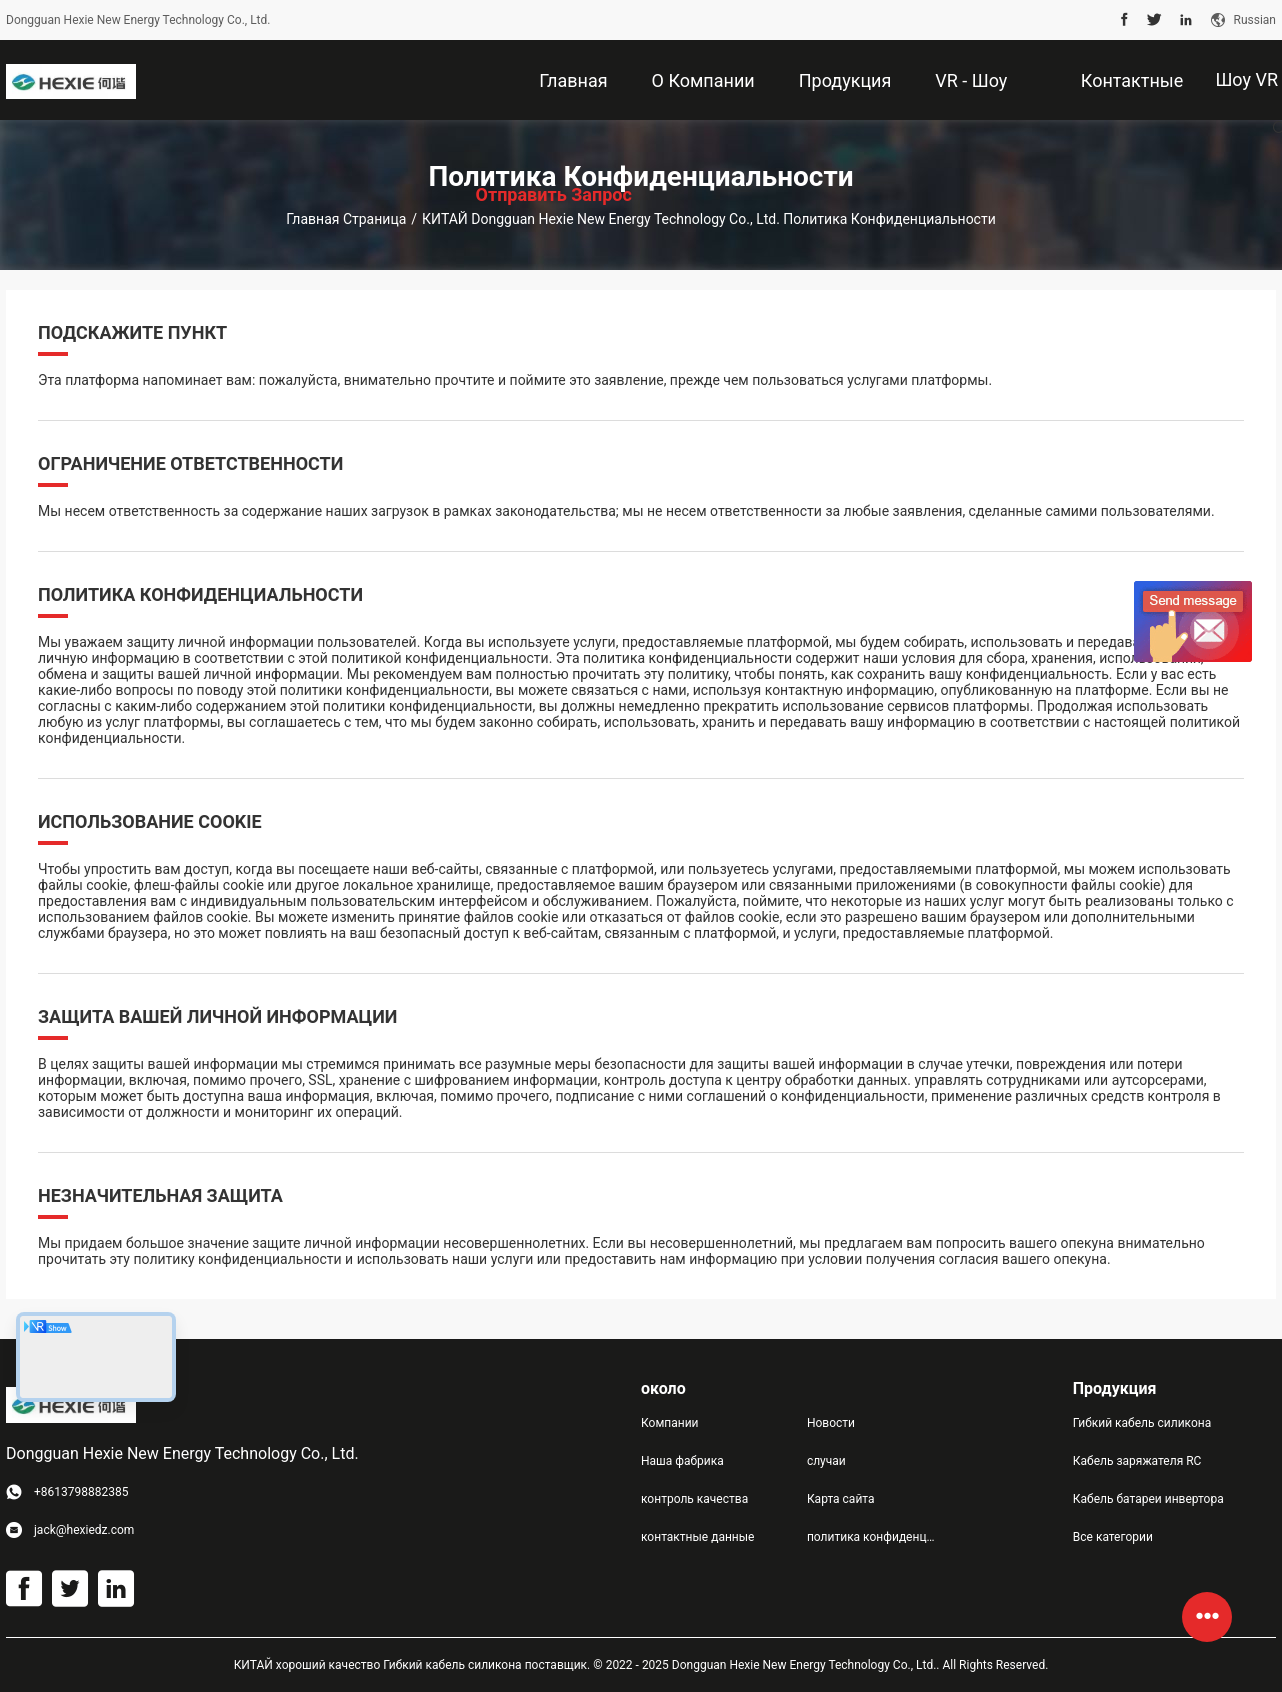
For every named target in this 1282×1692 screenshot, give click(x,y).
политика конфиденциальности (874, 1537)
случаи (826, 1461)
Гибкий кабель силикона (1142, 1423)
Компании (670, 1423)
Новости (831, 1423)
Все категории (1113, 1537)
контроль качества (694, 1499)
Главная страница (346, 219)
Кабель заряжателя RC (1137, 1461)
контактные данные (697, 1537)
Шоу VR (1246, 79)
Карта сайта (841, 1499)
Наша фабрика (682, 1461)
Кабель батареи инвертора (1148, 1499)
